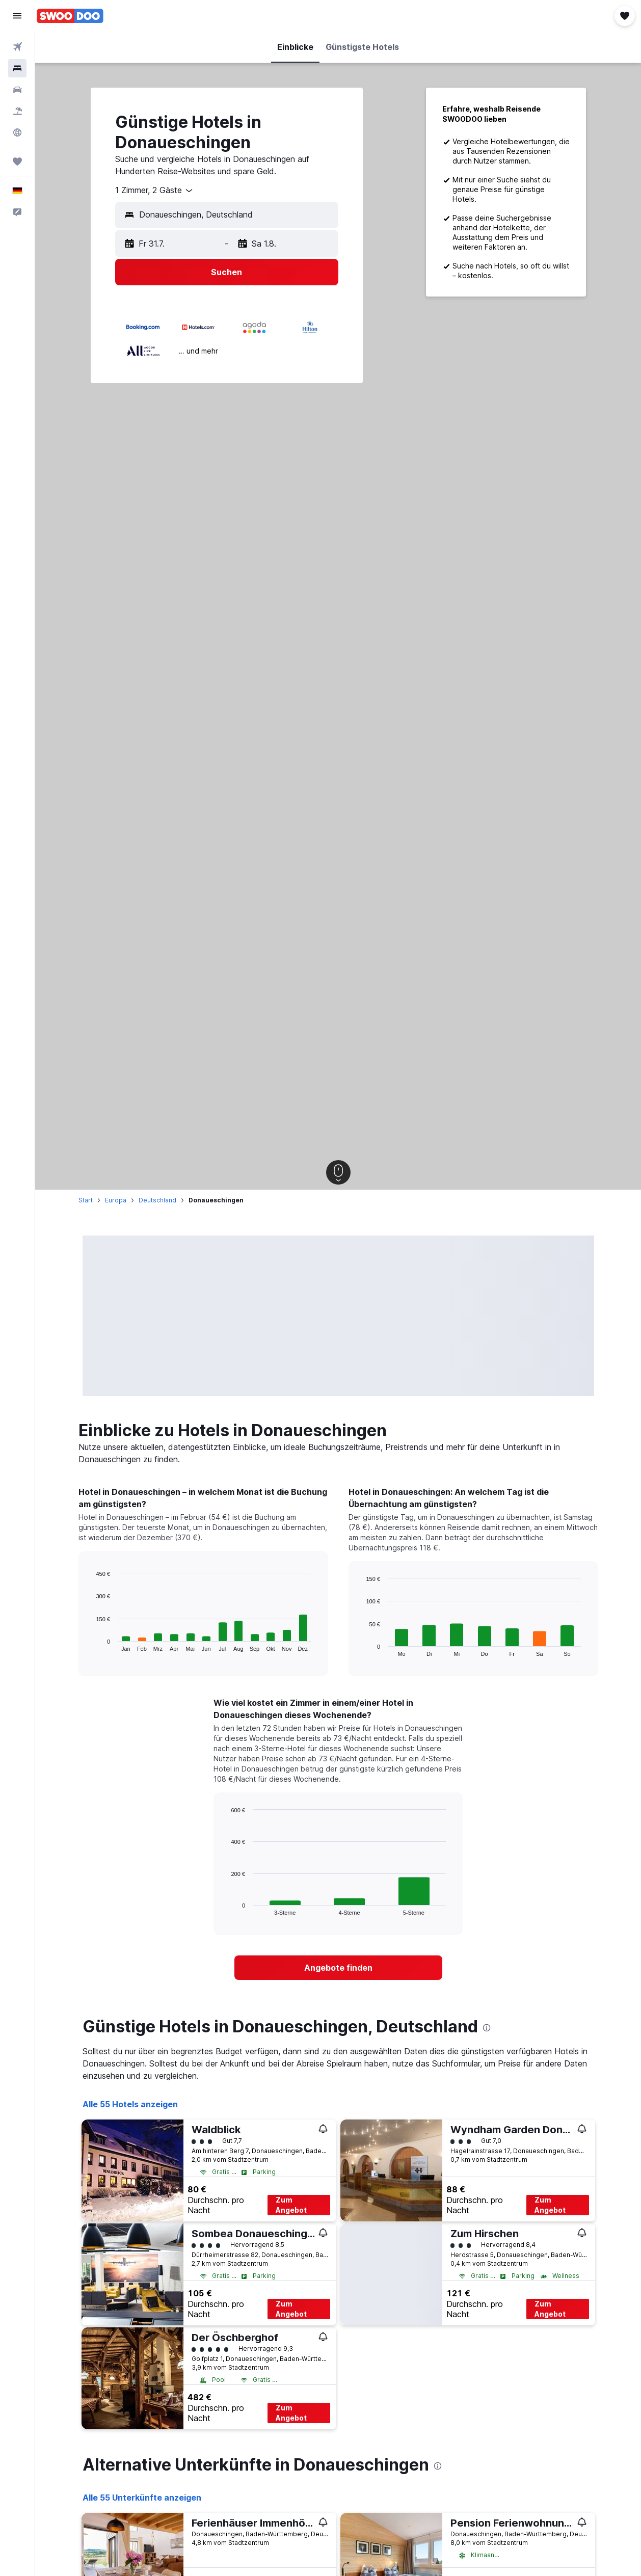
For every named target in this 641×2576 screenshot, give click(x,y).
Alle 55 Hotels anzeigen (130, 2104)
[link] (338, 1967)
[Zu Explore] (17, 132)
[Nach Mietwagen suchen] (17, 89)
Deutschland (157, 1200)
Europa (115, 1200)
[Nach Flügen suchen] (17, 47)
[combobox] (154, 190)
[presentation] (486, 2027)
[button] (17, 16)
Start (85, 1200)
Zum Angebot (291, 2204)
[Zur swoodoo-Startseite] (70, 16)
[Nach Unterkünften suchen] (17, 68)
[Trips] (17, 161)
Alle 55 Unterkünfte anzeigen (142, 2497)
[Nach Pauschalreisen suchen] (17, 111)
